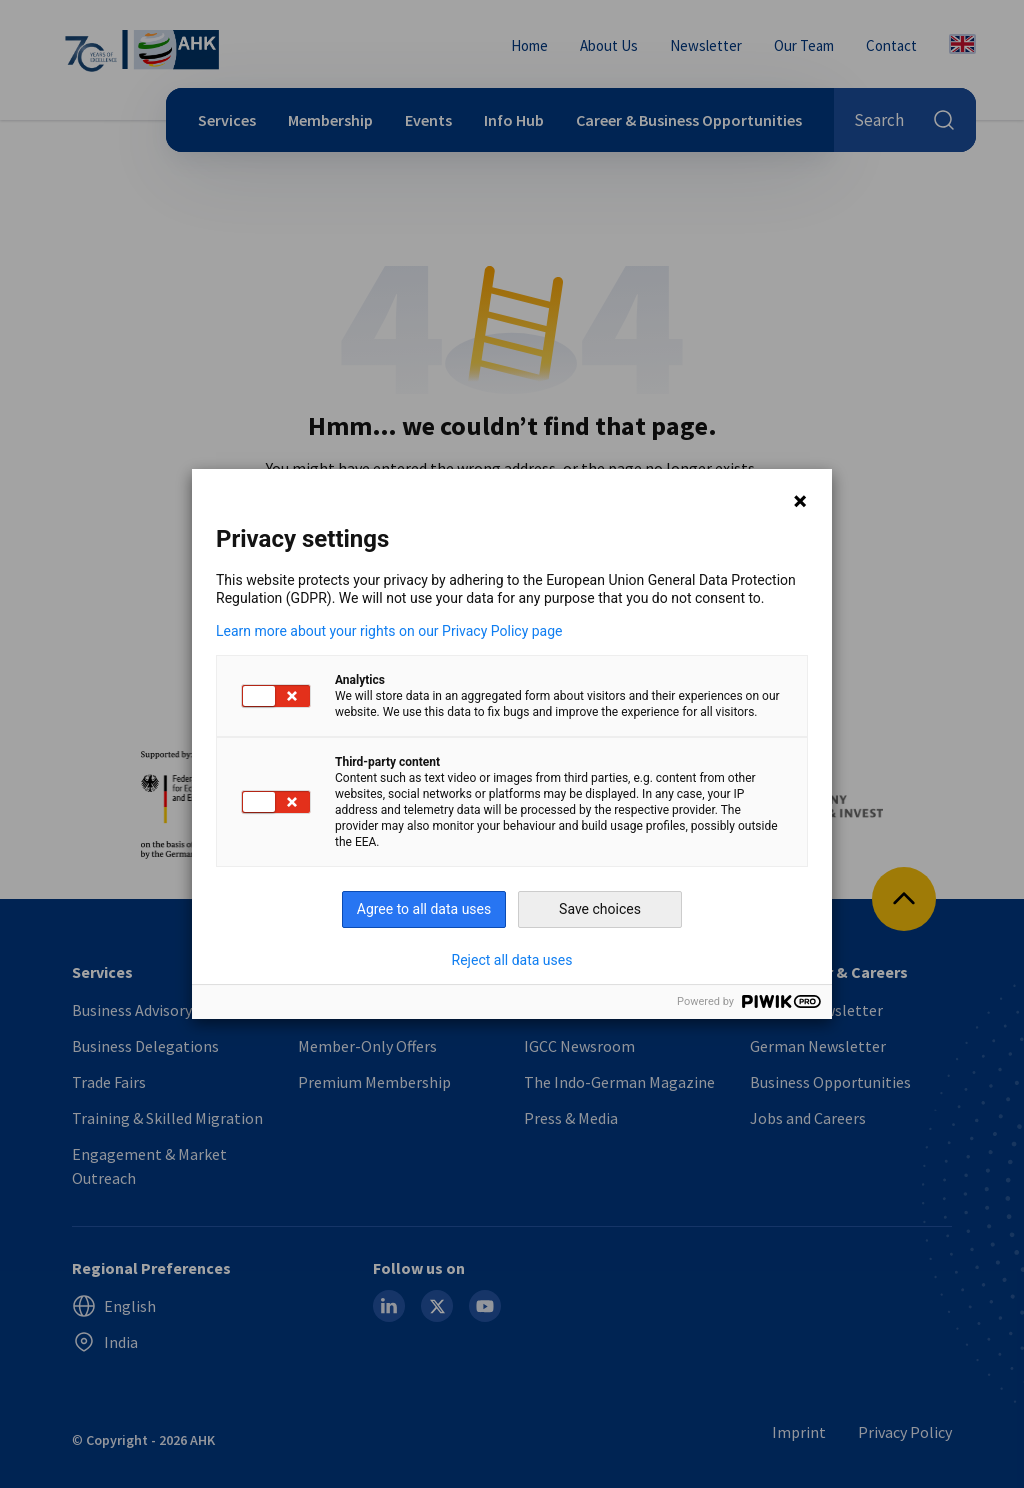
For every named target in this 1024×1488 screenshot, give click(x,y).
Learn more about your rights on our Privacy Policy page (389, 631)
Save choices (600, 909)
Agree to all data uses (424, 909)
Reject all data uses (512, 960)
